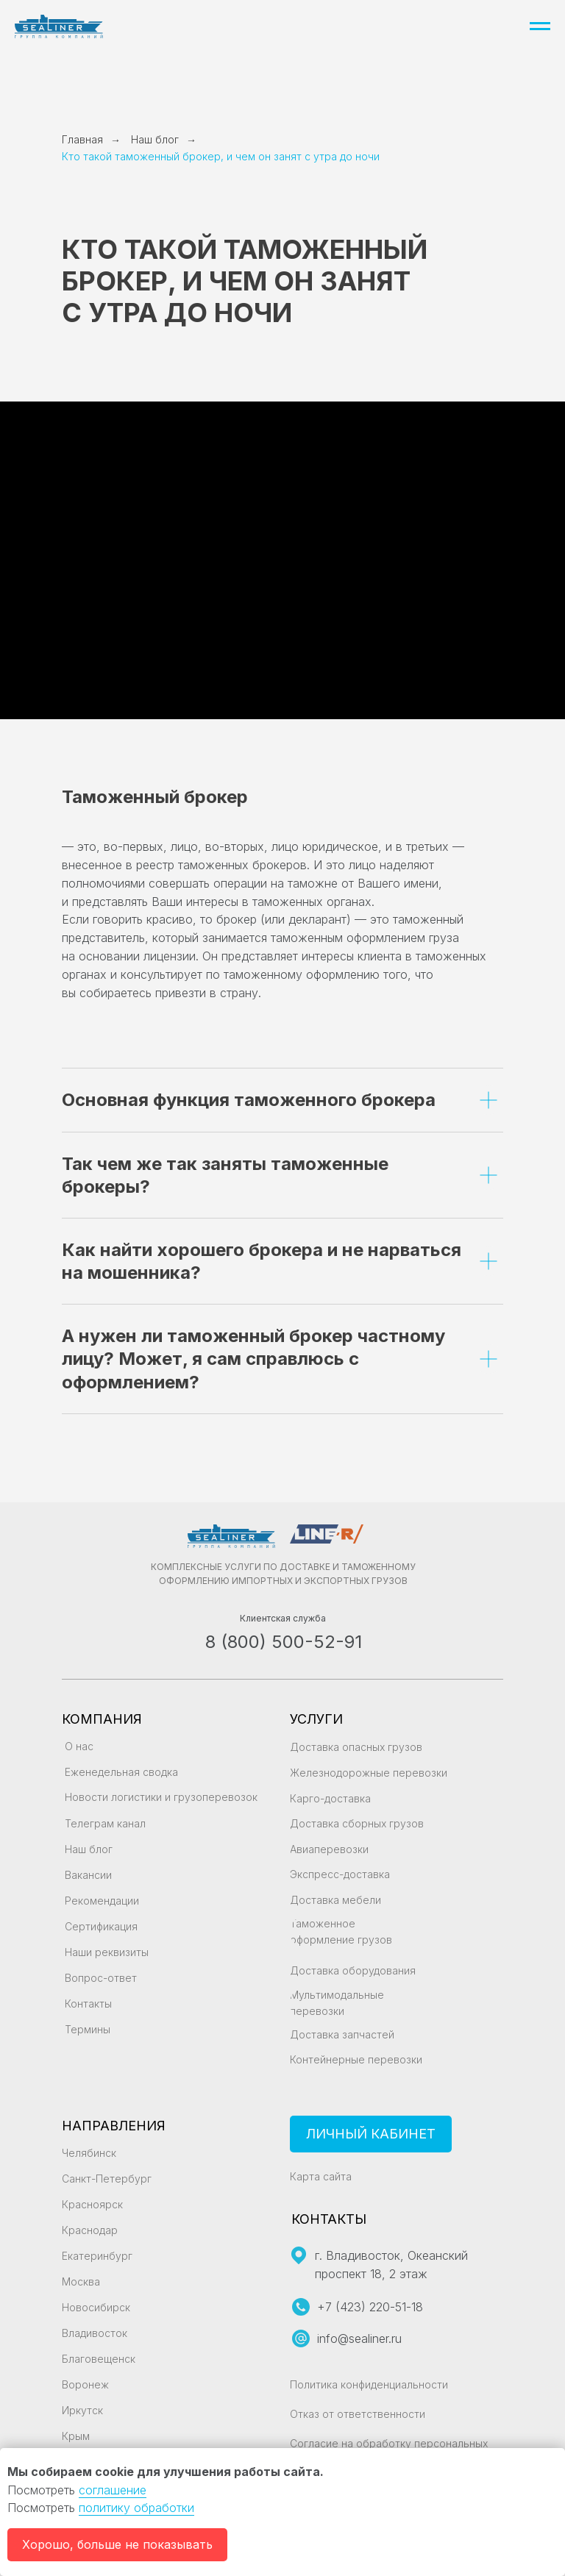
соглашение (112, 2490)
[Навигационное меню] (540, 26)
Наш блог (155, 139)
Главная (82, 139)
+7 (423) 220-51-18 (370, 2307)
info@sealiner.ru (359, 2338)
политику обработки (136, 2507)
